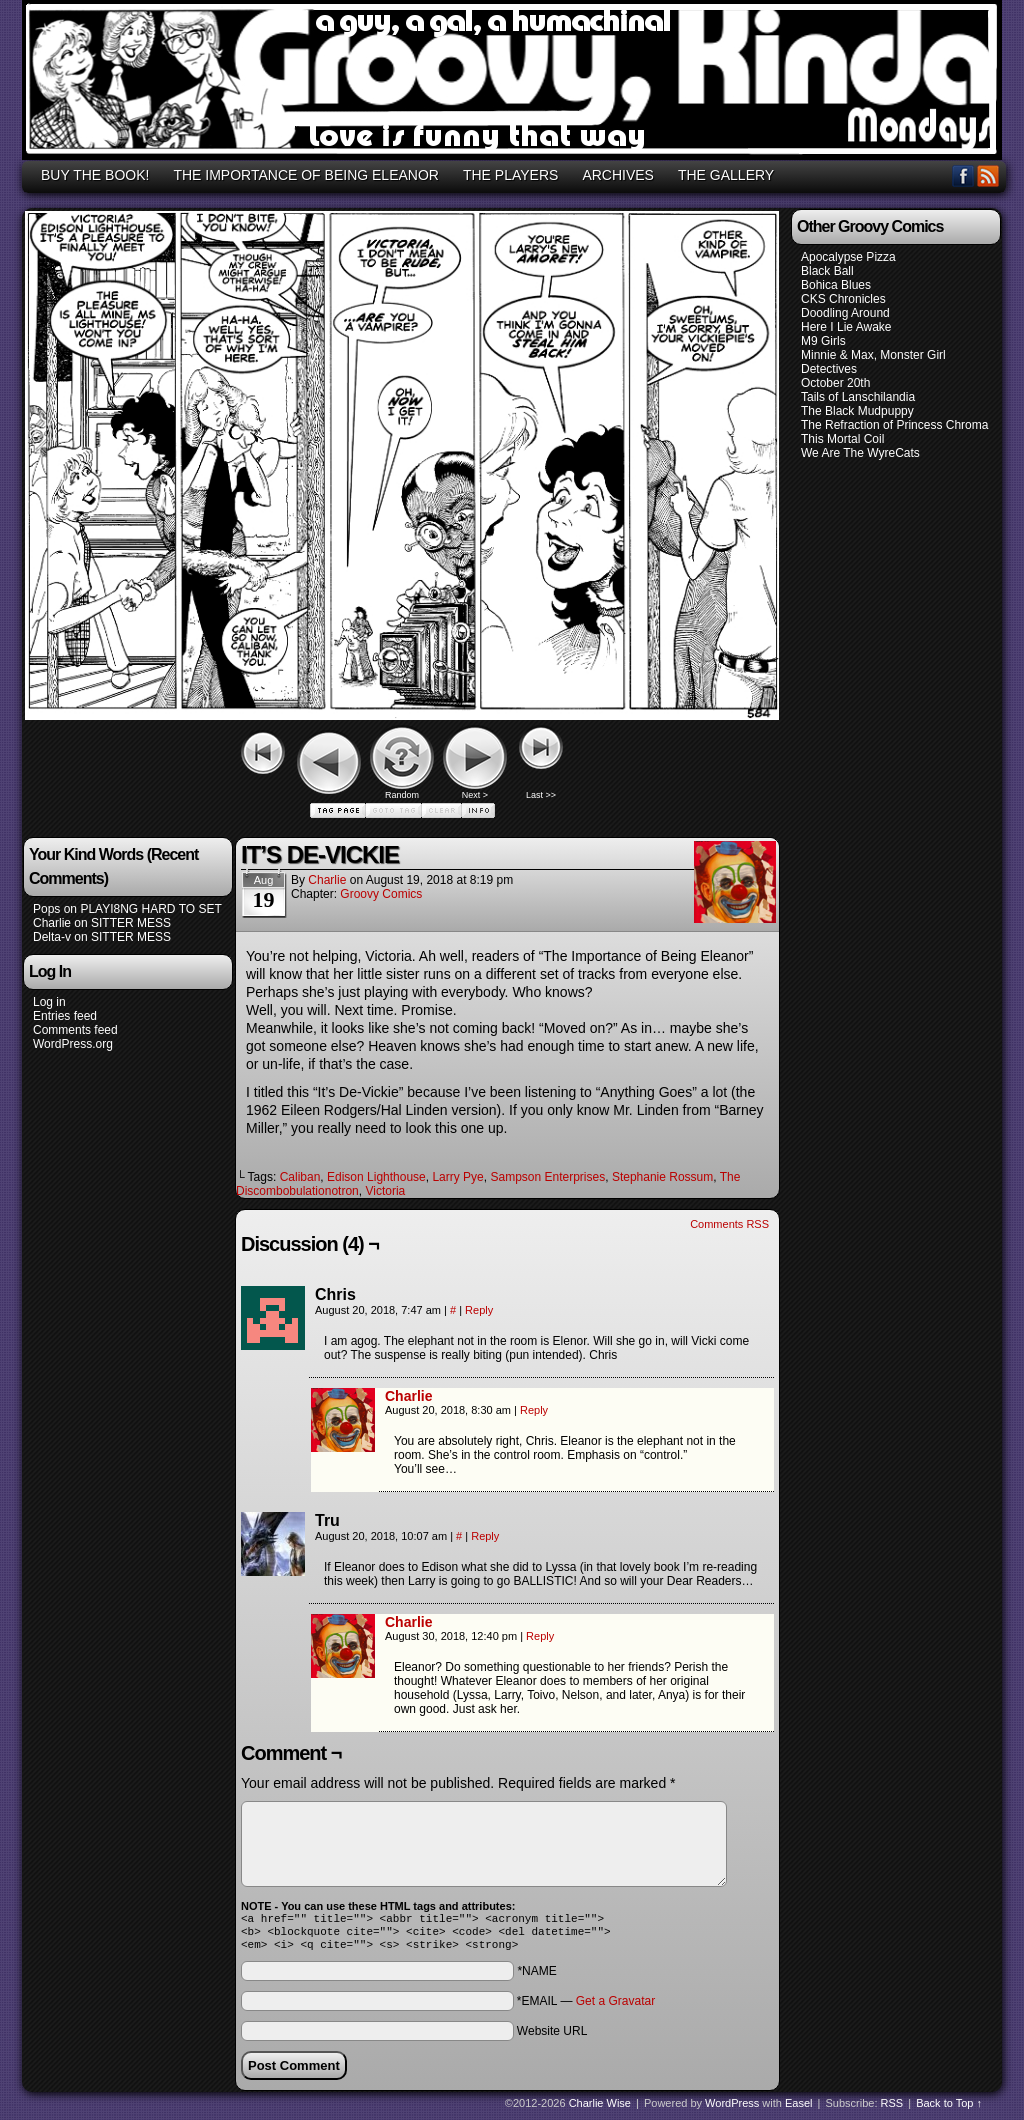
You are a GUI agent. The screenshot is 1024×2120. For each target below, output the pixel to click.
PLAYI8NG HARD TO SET (150, 909)
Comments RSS (729, 1224)
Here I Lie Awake (846, 327)
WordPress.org (73, 1044)
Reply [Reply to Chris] (479, 1310)
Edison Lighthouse (376, 1177)
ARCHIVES (618, 175)
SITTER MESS (131, 923)
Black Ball (827, 271)
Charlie (52, 923)
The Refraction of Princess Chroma (894, 425)
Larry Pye (457, 1177)
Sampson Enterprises (547, 1177)
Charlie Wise (600, 2109)
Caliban (300, 1177)
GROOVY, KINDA (515, 83)
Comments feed (75, 1030)
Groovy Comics (381, 894)
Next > (475, 795)
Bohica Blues (836, 285)
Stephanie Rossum (662, 1177)
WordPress (732, 2109)
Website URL (552, 2037)
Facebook (963, 175)
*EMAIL (586, 2007)
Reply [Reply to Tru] (485, 1536)
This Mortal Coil (842, 439)
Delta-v (52, 937)
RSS (988, 175)
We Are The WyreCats (860, 453)
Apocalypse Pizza (848, 257)
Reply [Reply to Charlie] (534, 1410)
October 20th (835, 383)
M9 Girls (823, 341)
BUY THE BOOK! (95, 175)
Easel (799, 2109)
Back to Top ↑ (949, 2109)
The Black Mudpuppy (857, 411)
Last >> (541, 795)
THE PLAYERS (510, 175)
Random (402, 795)
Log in (49, 1002)
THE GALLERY (726, 175)
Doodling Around (845, 313)
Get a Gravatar (615, 2007)
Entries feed (65, 1016)
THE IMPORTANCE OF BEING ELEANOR (306, 175)
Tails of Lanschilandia (858, 397)
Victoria (385, 1191)
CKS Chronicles (843, 299)
